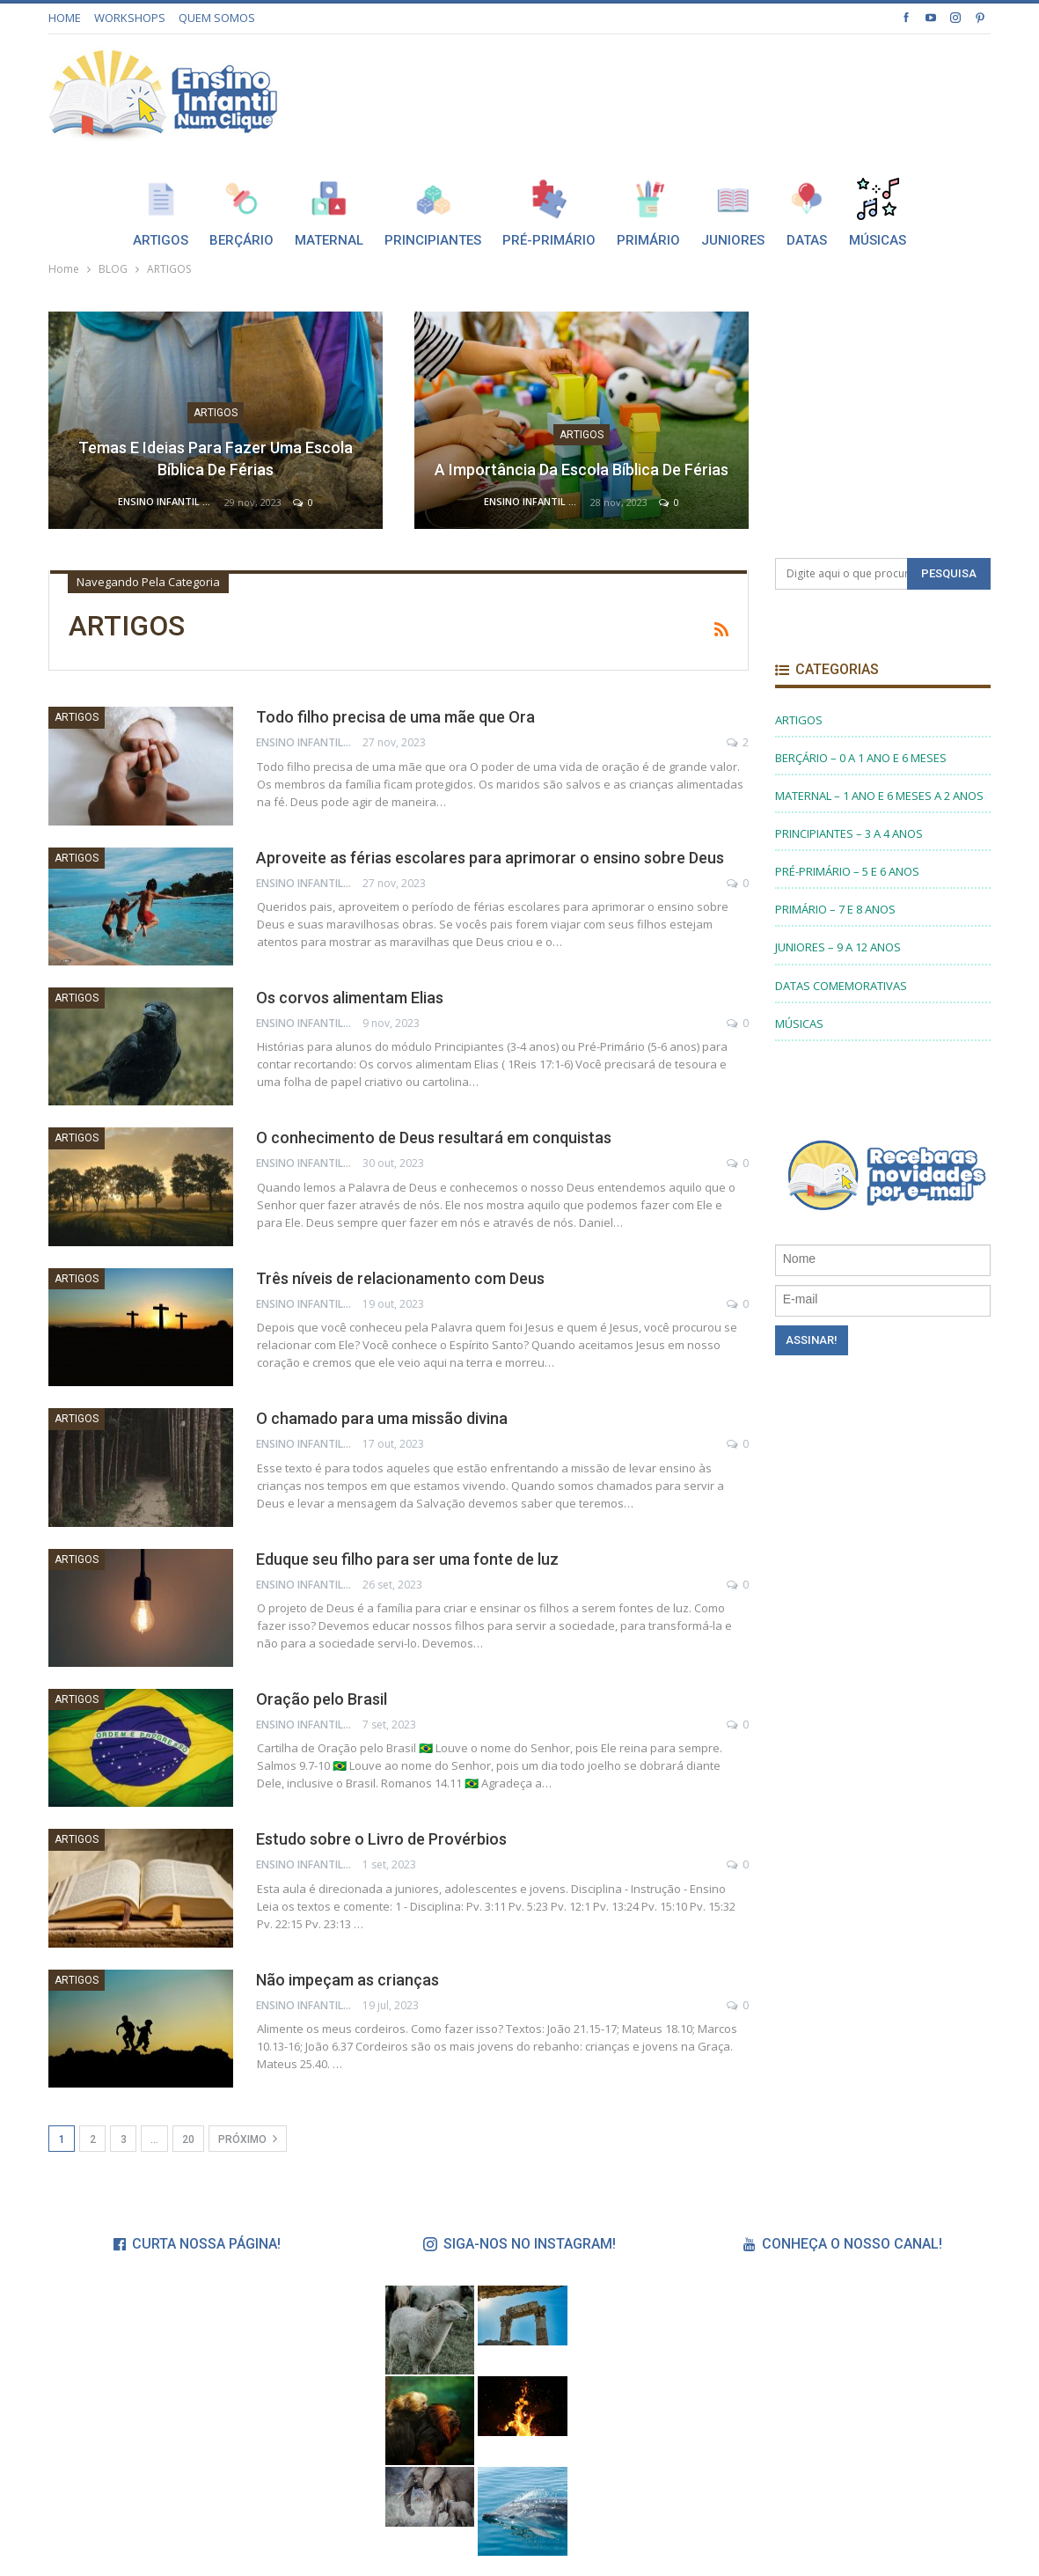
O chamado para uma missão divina (382, 1418)
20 (188, 2139)
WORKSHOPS (129, 18)
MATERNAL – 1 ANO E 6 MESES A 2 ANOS (879, 796)
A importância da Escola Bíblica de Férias (581, 469)
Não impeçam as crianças (347, 1980)
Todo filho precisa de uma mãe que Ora (395, 717)
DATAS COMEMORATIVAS (841, 986)
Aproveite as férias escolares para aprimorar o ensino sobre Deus (490, 857)
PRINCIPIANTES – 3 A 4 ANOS (849, 833)
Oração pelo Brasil (321, 1699)
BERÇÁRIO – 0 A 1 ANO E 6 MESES (861, 758)
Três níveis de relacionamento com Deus (400, 1278)
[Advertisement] (785, 90)
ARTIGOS (216, 413)
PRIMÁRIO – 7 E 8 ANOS (835, 909)
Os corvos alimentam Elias (349, 997)
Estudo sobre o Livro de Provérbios (381, 1839)
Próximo (247, 2139)
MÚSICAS (799, 1023)
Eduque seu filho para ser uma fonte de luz (407, 1559)
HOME (64, 18)
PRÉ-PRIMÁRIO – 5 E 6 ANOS (847, 871)
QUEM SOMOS (217, 18)
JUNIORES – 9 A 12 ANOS (838, 947)
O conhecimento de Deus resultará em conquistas (433, 1137)
